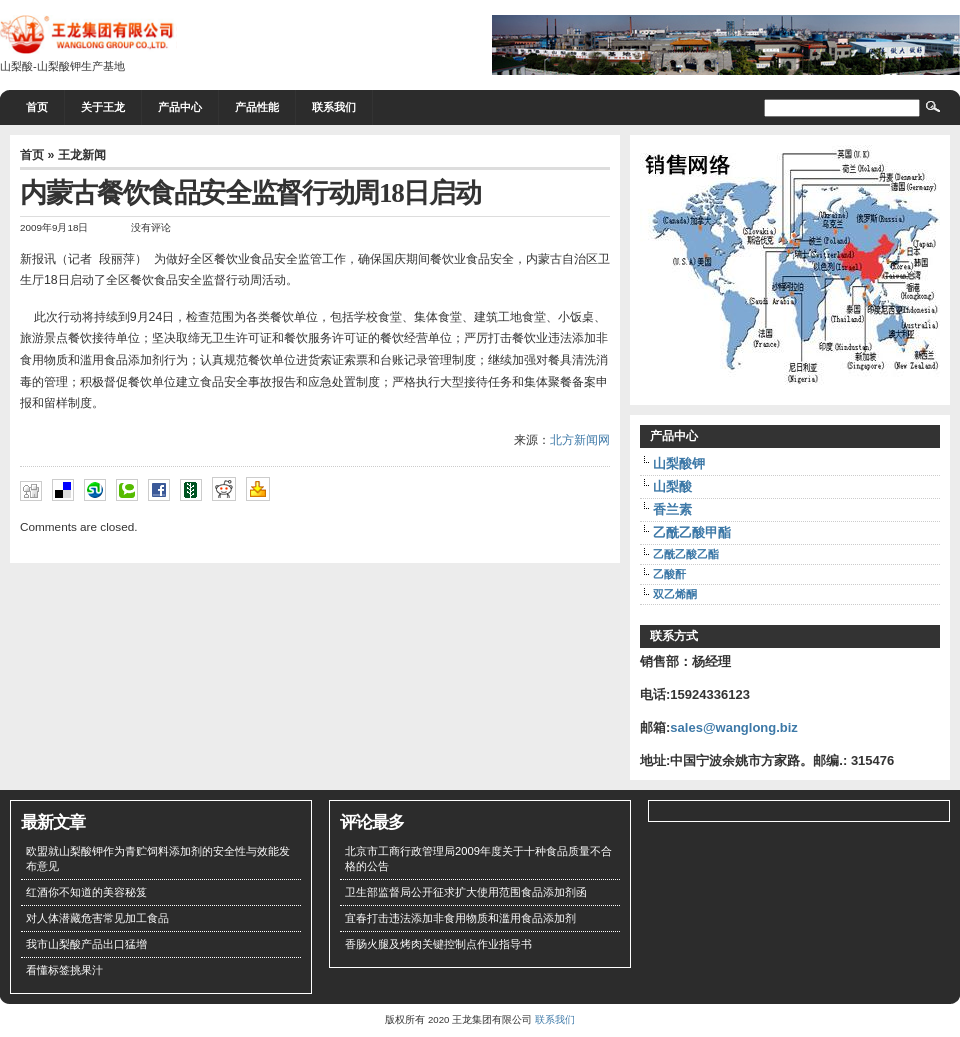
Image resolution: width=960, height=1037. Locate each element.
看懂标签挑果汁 (64, 970)
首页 (37, 107)
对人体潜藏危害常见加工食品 (97, 918)
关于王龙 (103, 107)
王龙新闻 (82, 155)
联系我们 (334, 107)
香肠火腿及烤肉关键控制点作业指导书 (438, 944)
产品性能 (257, 107)
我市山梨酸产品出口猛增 (86, 944)
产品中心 (180, 107)
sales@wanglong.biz (734, 727)
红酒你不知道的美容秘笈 (86, 892)
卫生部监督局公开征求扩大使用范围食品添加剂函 (466, 892)
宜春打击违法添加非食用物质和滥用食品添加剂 (460, 918)
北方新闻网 (580, 440)
